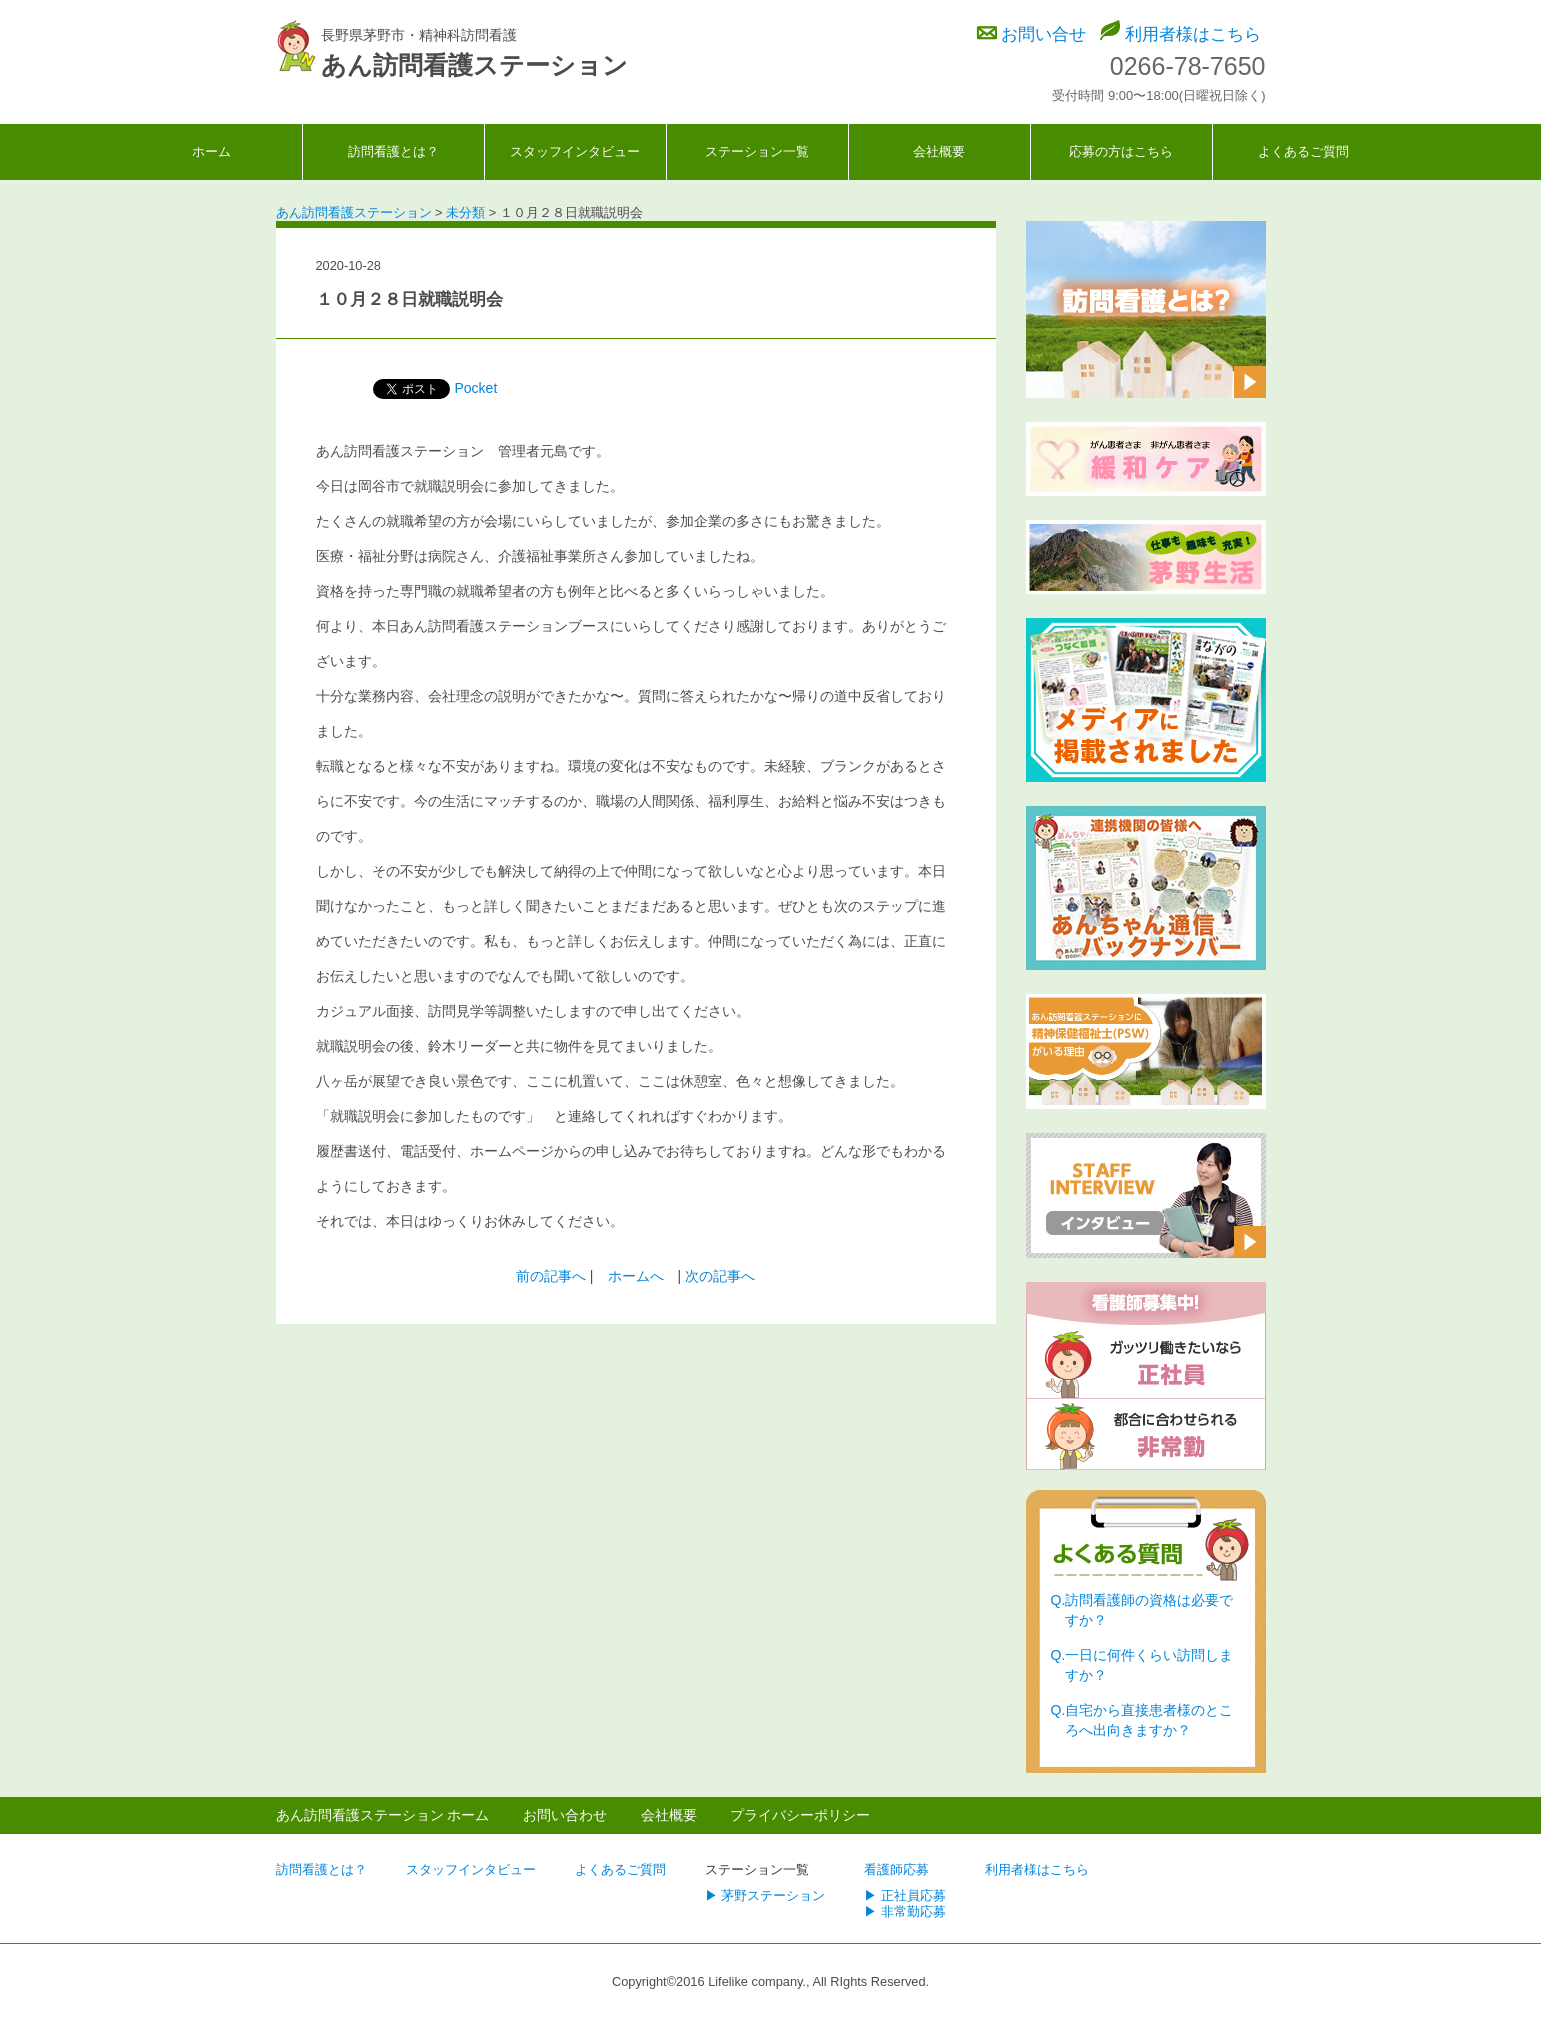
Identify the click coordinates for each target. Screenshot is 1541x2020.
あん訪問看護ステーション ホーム (383, 1815)
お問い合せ (1043, 34)
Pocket (476, 388)
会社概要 (939, 151)
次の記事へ (720, 1276)
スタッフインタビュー (575, 151)
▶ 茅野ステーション (765, 1895)
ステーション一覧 (757, 151)
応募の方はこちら (1121, 151)
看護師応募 (896, 1869)
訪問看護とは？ (393, 151)
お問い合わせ (565, 1815)
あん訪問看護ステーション (474, 65)
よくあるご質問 (1303, 151)
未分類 (410, 266)
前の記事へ (551, 1276)
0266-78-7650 (1188, 66)
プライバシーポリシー (800, 1815)
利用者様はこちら (1193, 34)
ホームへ (636, 1276)
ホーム (211, 151)
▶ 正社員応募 (905, 1895)
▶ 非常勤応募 (905, 1911)
